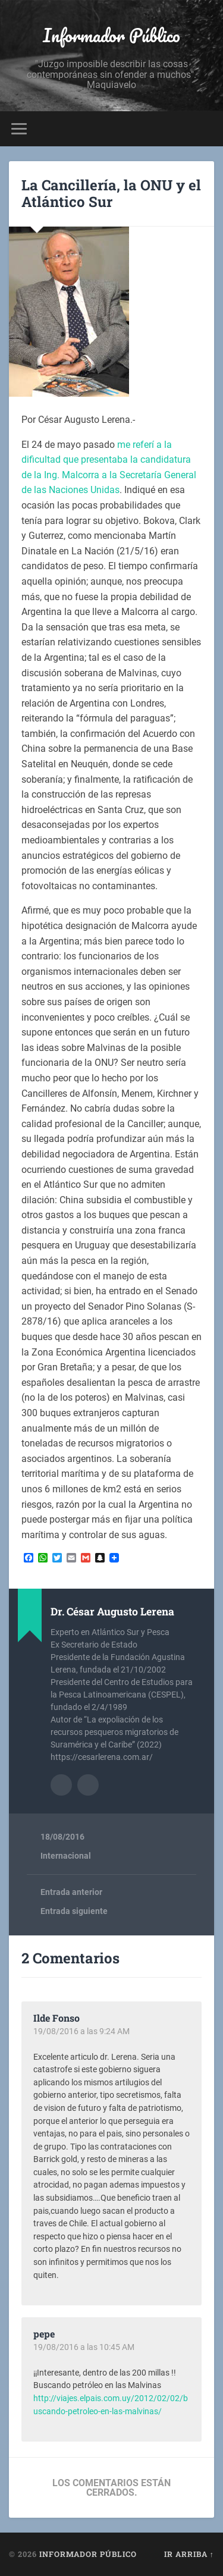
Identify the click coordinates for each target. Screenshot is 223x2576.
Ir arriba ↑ (189, 2554)
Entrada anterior (71, 1892)
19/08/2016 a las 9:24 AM (81, 2031)
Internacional (65, 1855)
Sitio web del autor (88, 1785)
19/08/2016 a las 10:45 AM (83, 2347)
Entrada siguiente (74, 1911)
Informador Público (111, 35)
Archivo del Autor (61, 1785)
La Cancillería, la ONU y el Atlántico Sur (111, 193)
